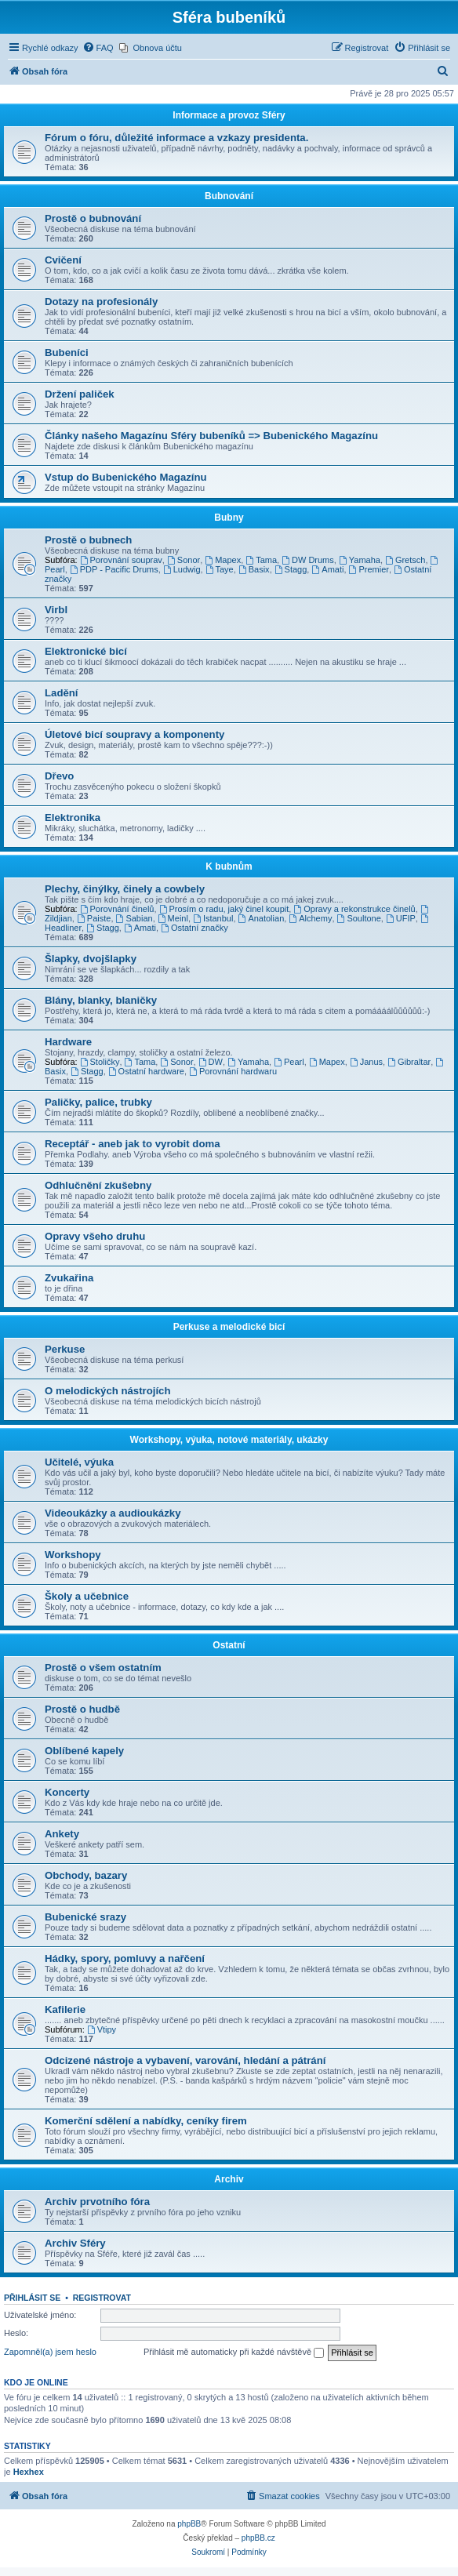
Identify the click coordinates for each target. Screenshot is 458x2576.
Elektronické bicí (86, 651)
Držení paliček (79, 394)
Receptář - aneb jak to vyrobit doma (132, 1144)
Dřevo (59, 776)
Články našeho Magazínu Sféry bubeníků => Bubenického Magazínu (211, 435)
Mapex (223, 560)
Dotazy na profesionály (101, 301)
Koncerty (67, 1792)
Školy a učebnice (87, 1596)
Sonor (183, 560)
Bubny (228, 517)
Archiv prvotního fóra (97, 2201)
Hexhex (28, 2471)
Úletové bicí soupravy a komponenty (134, 734)
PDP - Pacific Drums (114, 569)
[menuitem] (98, 47)
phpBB (189, 2524)
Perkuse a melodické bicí (229, 1326)
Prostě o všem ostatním (103, 1667)
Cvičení (63, 260)
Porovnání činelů (117, 909)
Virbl (56, 610)
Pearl (289, 1061)
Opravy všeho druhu (95, 1236)
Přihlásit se (32, 2297)
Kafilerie (65, 2009)
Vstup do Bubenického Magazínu (126, 477)
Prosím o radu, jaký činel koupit (224, 909)
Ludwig (182, 569)
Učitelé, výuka (79, 1462)
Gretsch (405, 560)
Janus (366, 1061)
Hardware (68, 1042)
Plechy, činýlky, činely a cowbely (125, 889)
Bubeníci (67, 352)
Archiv (228, 2179)
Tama (261, 560)
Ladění (61, 693)
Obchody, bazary (86, 1875)
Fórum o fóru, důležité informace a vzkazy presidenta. (176, 138)
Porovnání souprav (121, 560)
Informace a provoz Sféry (229, 115)
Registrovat (102, 2297)
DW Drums (308, 560)
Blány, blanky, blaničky (101, 1000)
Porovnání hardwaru (233, 1071)
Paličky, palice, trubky (98, 1102)
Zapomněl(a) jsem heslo (50, 2351)
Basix (254, 569)
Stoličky (100, 1061)
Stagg (290, 569)
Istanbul (213, 918)
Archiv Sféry (75, 2243)
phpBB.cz (258, 2538)
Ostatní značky (194, 927)
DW (210, 1061)
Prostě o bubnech (88, 540)
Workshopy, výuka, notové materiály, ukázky (229, 1439)
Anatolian (261, 918)
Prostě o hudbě (82, 1709)
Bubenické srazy (85, 1917)
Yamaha (359, 560)
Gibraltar (409, 1061)
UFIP (401, 918)
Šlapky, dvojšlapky (90, 959)
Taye (219, 569)
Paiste (94, 918)
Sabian (134, 918)
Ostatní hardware (146, 1071)
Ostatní (229, 1645)
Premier (369, 569)
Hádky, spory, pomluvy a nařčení (125, 1958)
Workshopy (73, 1554)
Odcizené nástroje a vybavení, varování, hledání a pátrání (185, 2060)
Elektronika (72, 817)
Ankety (62, 1834)
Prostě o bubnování (93, 218)
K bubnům (228, 866)
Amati (327, 569)
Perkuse (65, 1349)
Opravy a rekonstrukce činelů (354, 909)
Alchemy (310, 918)
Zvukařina (69, 1278)
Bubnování (229, 196)
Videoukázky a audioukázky (112, 1513)
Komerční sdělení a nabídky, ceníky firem (146, 2121)
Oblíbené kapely (84, 1751)
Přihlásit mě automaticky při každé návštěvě (234, 2352)
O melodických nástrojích (108, 1391)
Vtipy (101, 2029)
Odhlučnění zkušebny (98, 1185)
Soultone (359, 918)
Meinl (173, 918)
